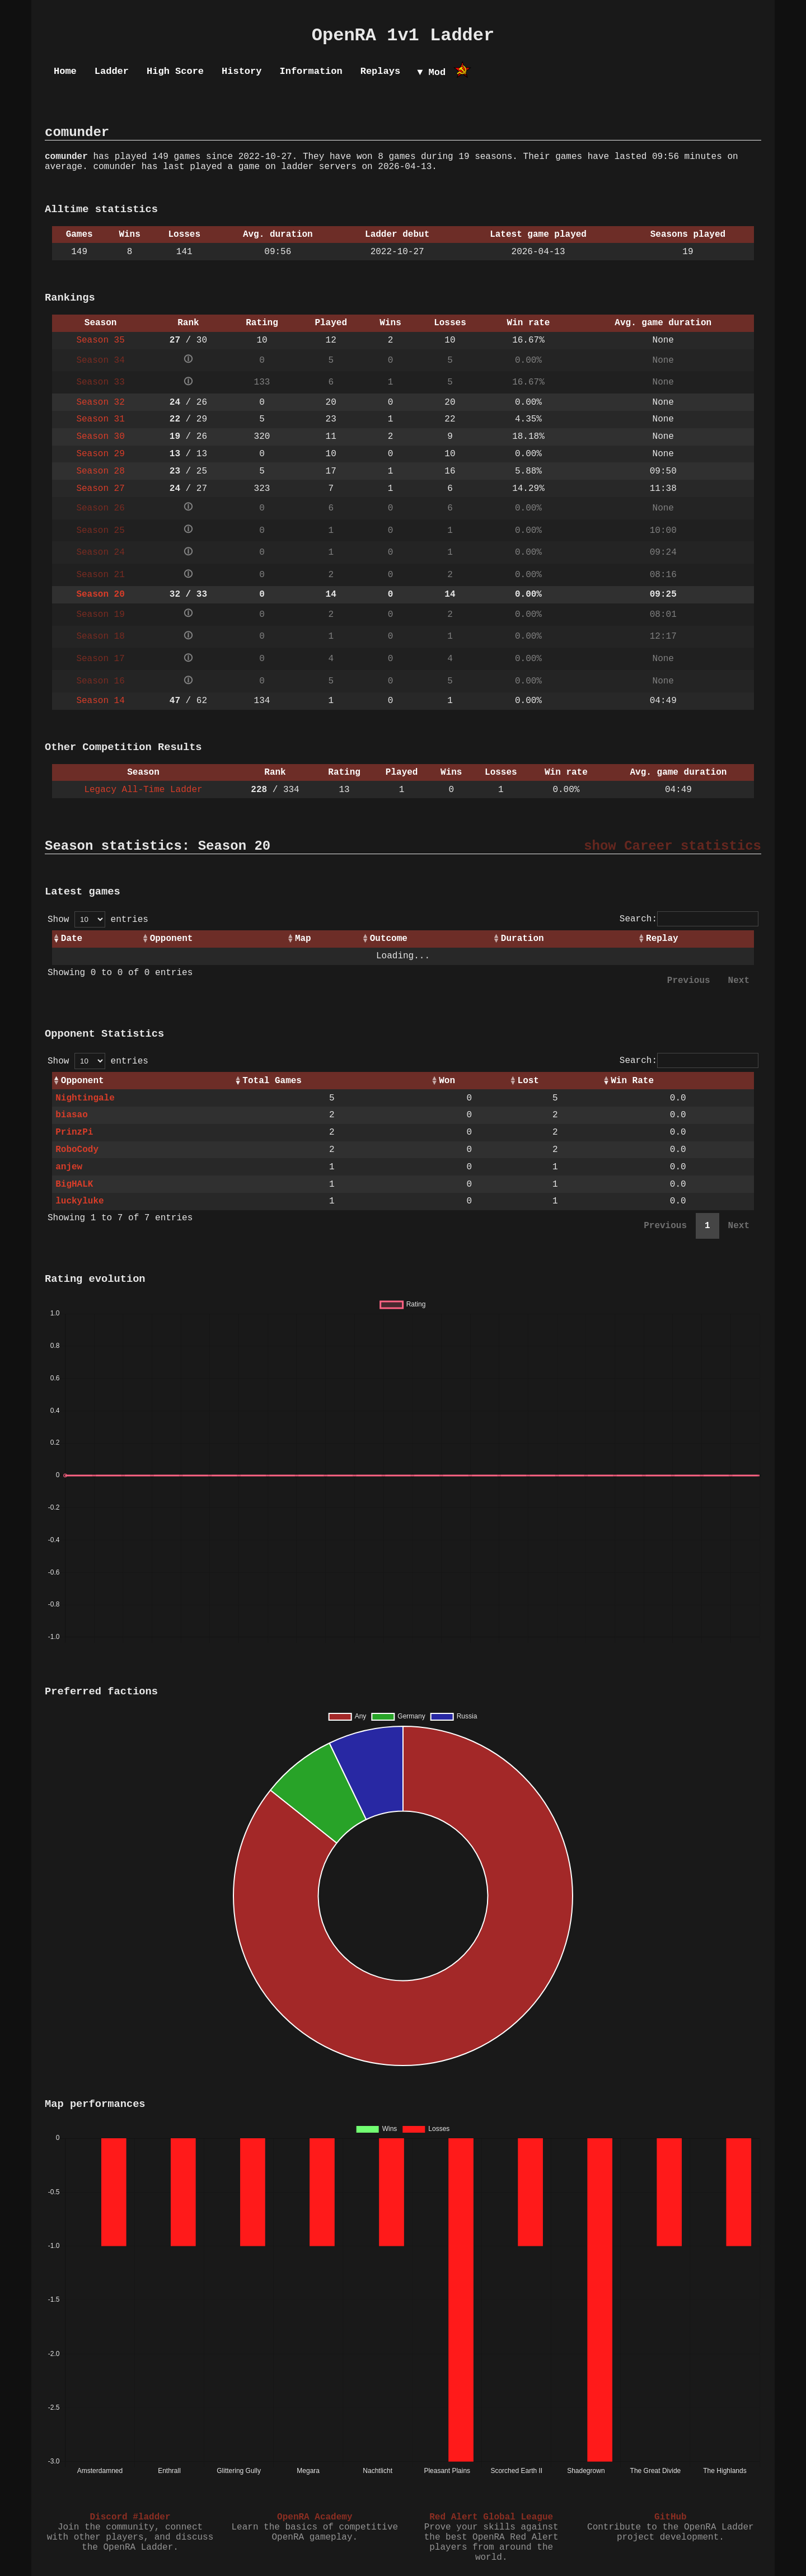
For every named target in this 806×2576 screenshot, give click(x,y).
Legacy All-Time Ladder (143, 790)
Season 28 (100, 471)
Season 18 (100, 636)
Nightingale (85, 1098)
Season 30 (100, 437)
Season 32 (100, 402)
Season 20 (100, 594)
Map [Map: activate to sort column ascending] (303, 939)
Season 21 (100, 575)
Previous (688, 981)
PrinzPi (74, 1132)
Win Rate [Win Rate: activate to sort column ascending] (632, 1081)
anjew (68, 1167)
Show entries (98, 920)
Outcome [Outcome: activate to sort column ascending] (388, 939)
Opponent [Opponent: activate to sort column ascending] (171, 939)
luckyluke (79, 1201)
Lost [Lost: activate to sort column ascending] (528, 1081)
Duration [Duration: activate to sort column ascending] (522, 939)
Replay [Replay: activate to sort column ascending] (662, 939)
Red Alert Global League (491, 2517)
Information (310, 71)
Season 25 (100, 531)
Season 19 (100, 615)
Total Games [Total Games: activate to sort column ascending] (272, 1081)
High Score (175, 71)
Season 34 (100, 360)
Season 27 (100, 489)
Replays (380, 71)
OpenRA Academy (314, 2517)
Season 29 (100, 454)
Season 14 (100, 701)
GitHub (670, 2517)
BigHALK (74, 1184)
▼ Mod (431, 72)
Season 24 (100, 552)
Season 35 (100, 340)
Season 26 (100, 508)
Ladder (112, 71)
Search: (689, 919)
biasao (71, 1115)
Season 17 (100, 659)
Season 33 (100, 382)
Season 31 (100, 419)
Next (738, 981)
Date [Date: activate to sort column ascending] (71, 939)
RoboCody (77, 1150)
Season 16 (100, 681)
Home (65, 71)
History (241, 71)
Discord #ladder (130, 2517)
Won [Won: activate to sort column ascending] (447, 1081)
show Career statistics (672, 846)
